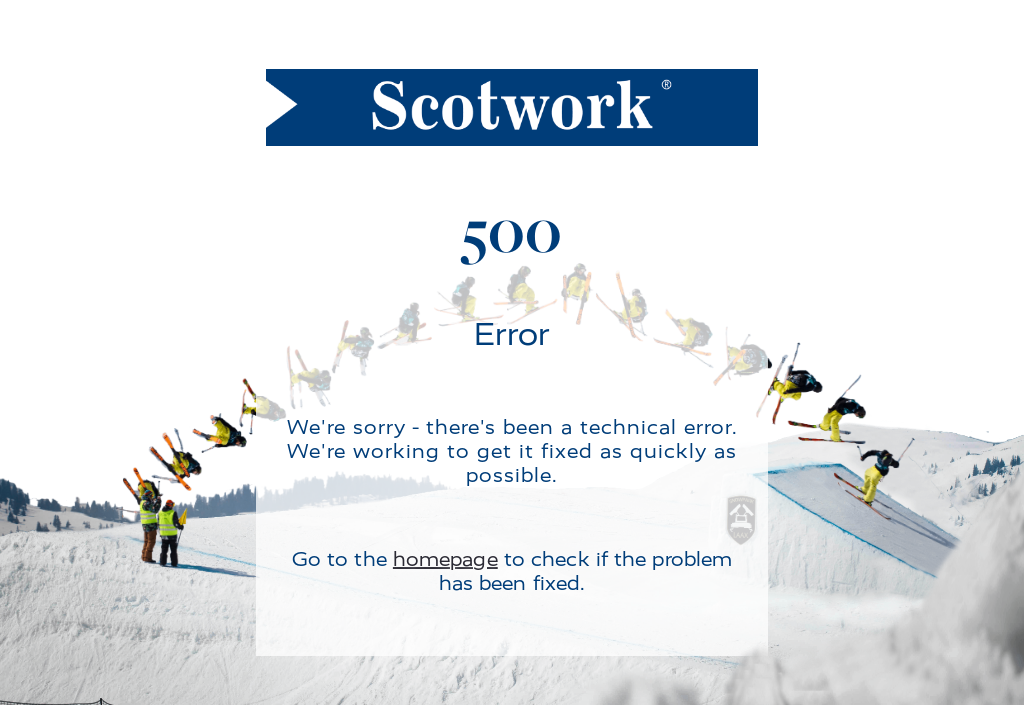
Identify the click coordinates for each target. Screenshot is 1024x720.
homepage (445, 559)
